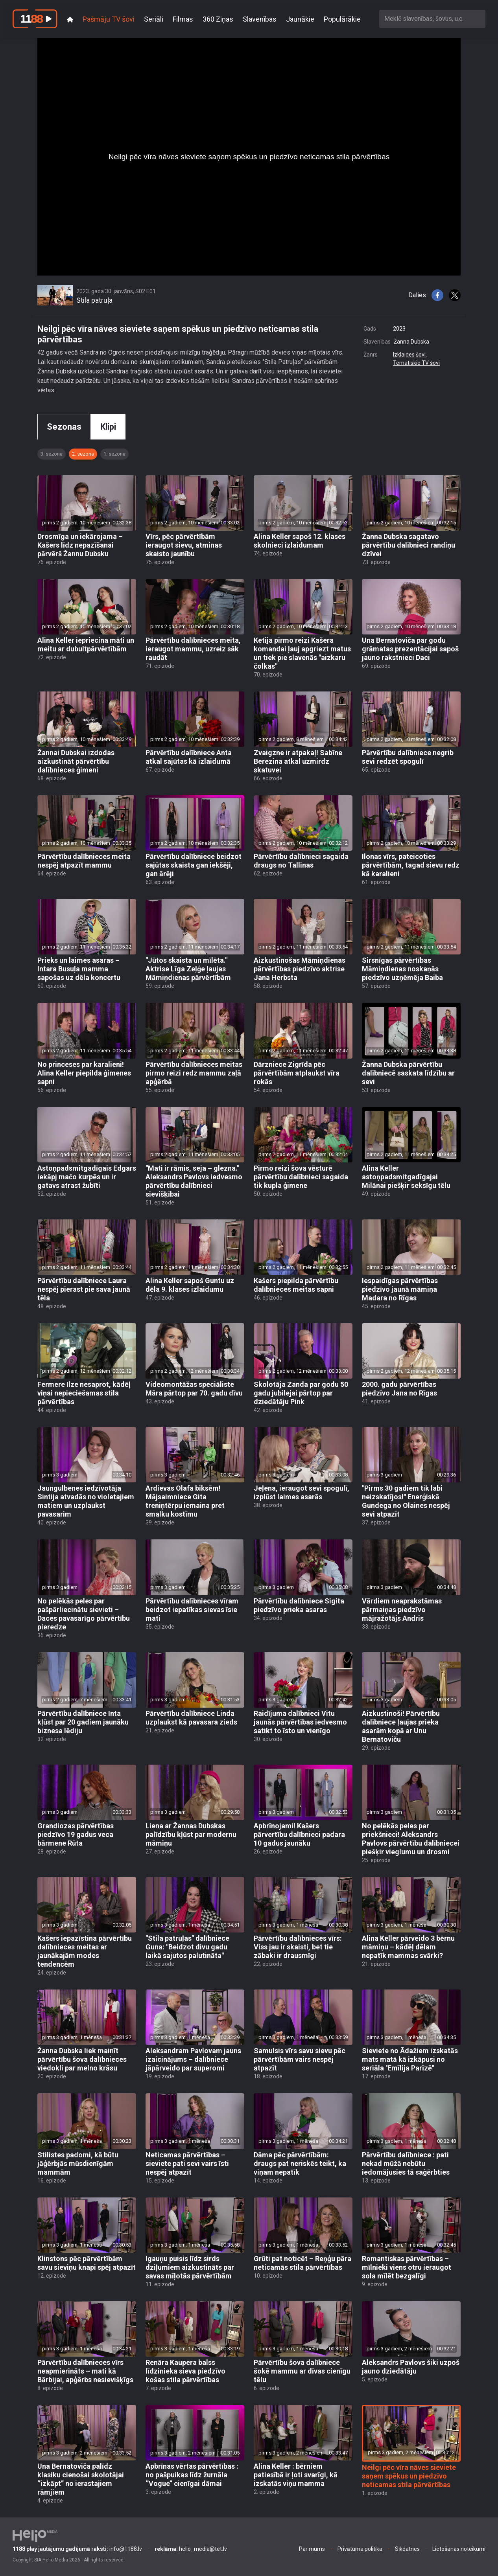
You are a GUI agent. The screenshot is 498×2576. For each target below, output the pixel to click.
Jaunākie (300, 19)
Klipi (108, 427)
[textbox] (432, 18)
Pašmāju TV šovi (109, 19)
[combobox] (432, 19)
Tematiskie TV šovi (416, 363)
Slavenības (260, 19)
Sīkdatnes (407, 2549)
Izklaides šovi (409, 354)
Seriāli (153, 19)
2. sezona (83, 454)
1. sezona (114, 454)
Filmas (183, 19)
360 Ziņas (218, 19)
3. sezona (52, 454)
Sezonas (64, 427)
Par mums (312, 2549)
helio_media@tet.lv (191, 2549)
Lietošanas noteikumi (458, 2549)
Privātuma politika (360, 2549)
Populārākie (342, 19)
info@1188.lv (77, 2549)
